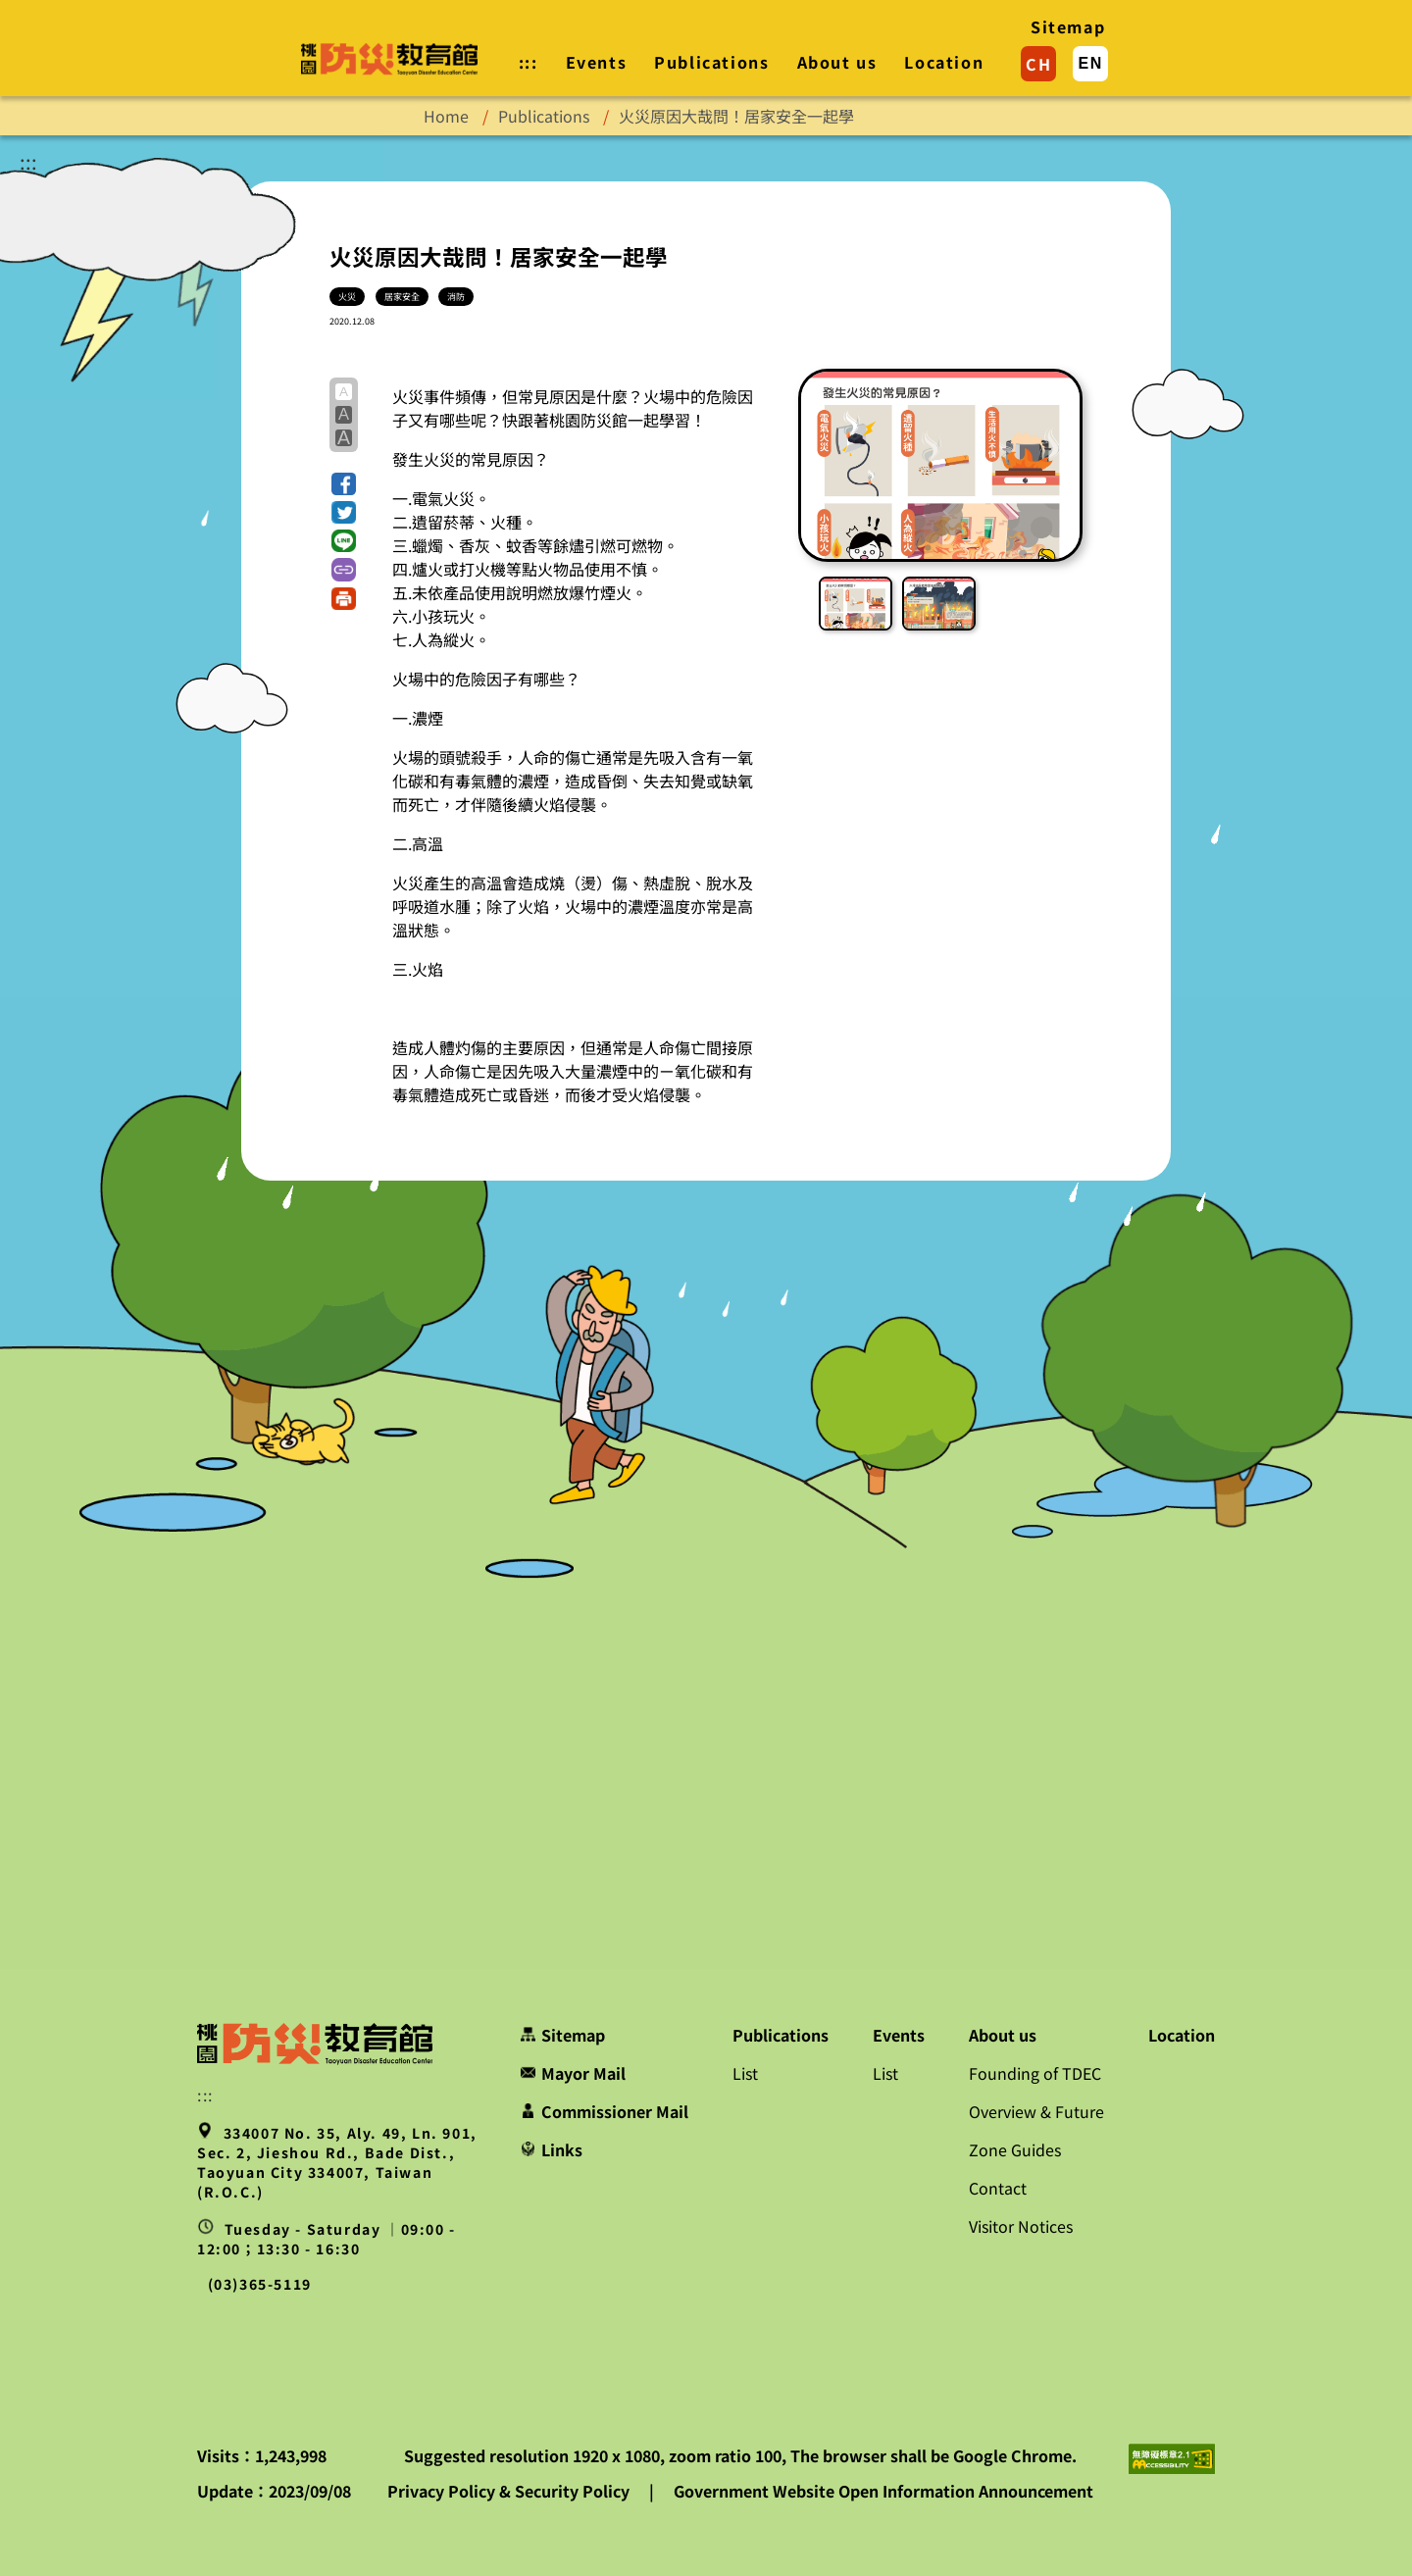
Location (943, 62)
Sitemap (1068, 26)
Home (446, 115)
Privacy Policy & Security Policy (510, 2490)
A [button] (343, 391)
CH (1038, 64)
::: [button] (528, 62)
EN (1090, 63)
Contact (998, 2187)
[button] (343, 484)
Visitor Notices (1021, 2226)
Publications (711, 62)
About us (837, 62)
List (745, 2073)
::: (28, 161)
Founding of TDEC (1035, 2073)
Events (597, 62)
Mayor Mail (573, 2073)
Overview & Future (1036, 2111)
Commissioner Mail (604, 2111)
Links (551, 2149)
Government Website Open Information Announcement (883, 2490)
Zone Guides (1015, 2149)
